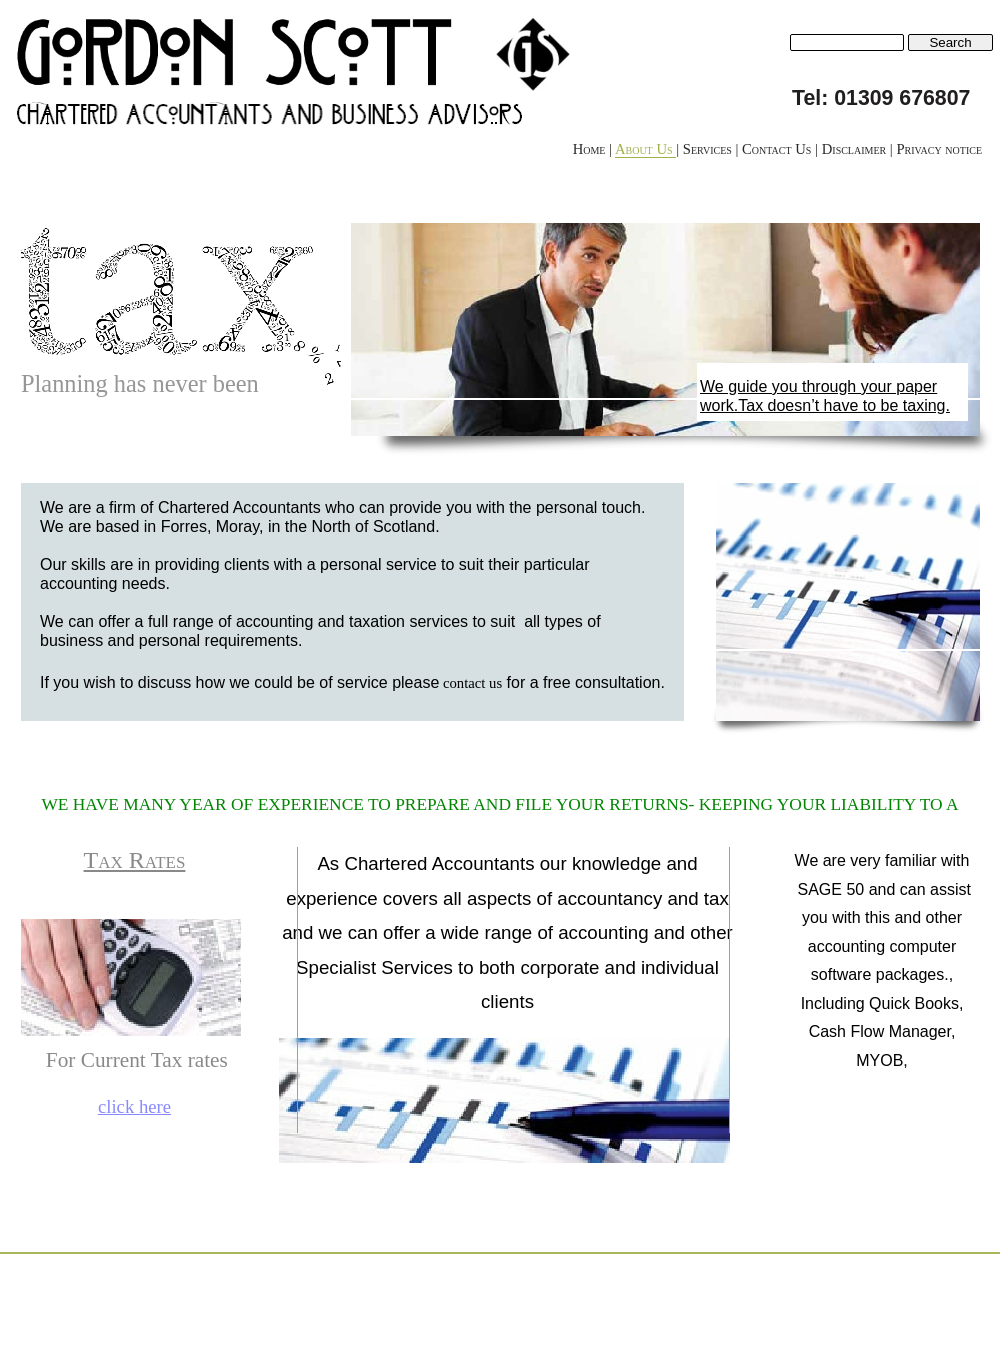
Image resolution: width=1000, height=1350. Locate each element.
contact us (472, 683)
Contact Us (778, 149)
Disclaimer (856, 149)
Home (591, 149)
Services (709, 149)
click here (134, 1106)
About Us (645, 149)
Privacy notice (939, 149)
